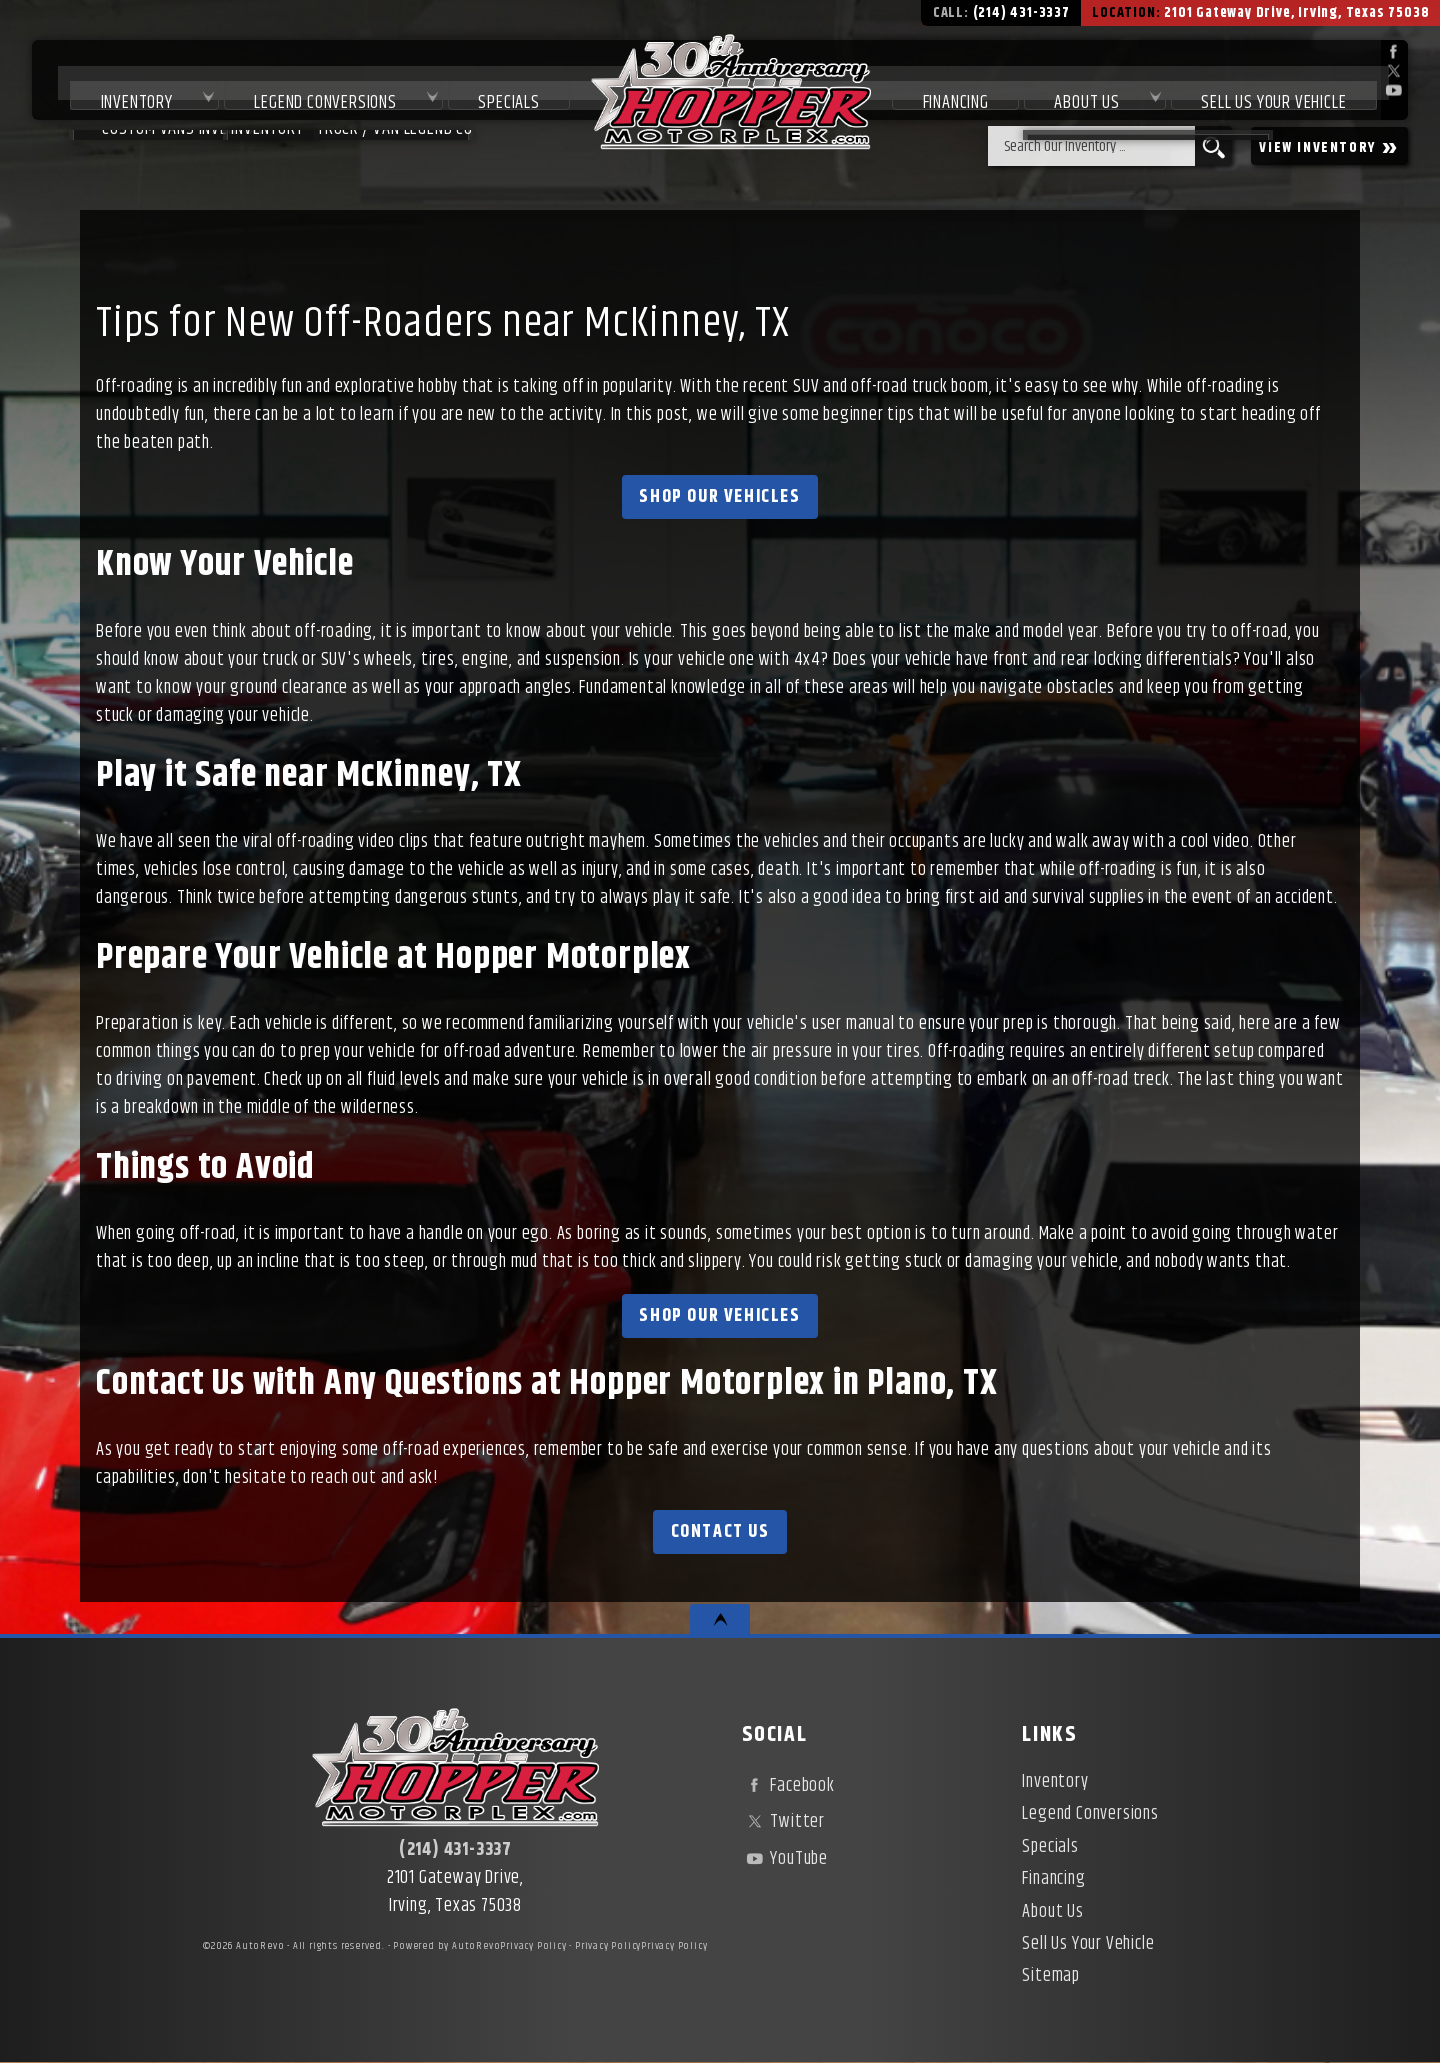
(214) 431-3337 (455, 1850)
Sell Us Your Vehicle (1274, 82)
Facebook (788, 1786)
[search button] (1213, 146)
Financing (1053, 1879)
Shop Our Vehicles (719, 497)
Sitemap (1051, 1976)
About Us (1052, 1912)
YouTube (785, 1859)
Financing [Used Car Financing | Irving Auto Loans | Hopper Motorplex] (944, 82)
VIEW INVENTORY (1329, 146)
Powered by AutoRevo (446, 1946)
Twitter (783, 1822)
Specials (491, 82)
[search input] (1091, 146)
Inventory (106, 82)
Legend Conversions (301, 82)
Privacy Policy (533, 1946)
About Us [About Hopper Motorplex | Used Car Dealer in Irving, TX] (1081, 82)
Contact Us (720, 1532)
